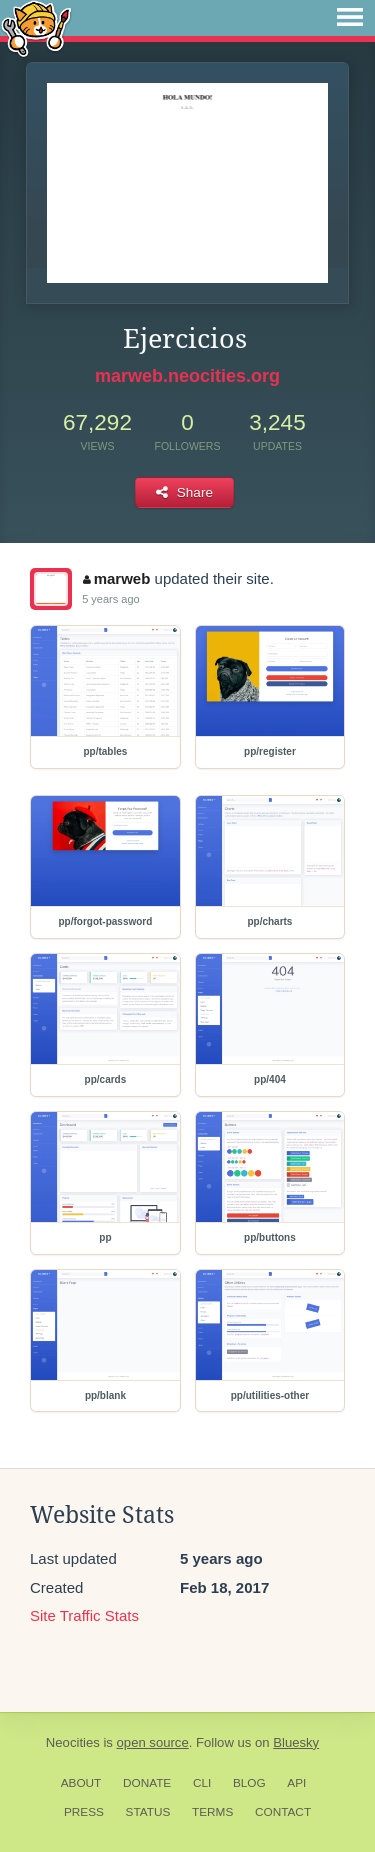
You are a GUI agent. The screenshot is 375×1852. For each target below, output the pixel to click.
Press (84, 1812)
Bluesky (296, 1742)
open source (153, 1742)
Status (148, 1812)
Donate (147, 1783)
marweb (116, 578)
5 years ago (110, 599)
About (81, 1783)
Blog (249, 1783)
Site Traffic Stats (84, 1615)
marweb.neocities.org (187, 376)
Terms (212, 1812)
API (296, 1783)
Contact (283, 1812)
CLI (202, 1783)
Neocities (73, 1742)
